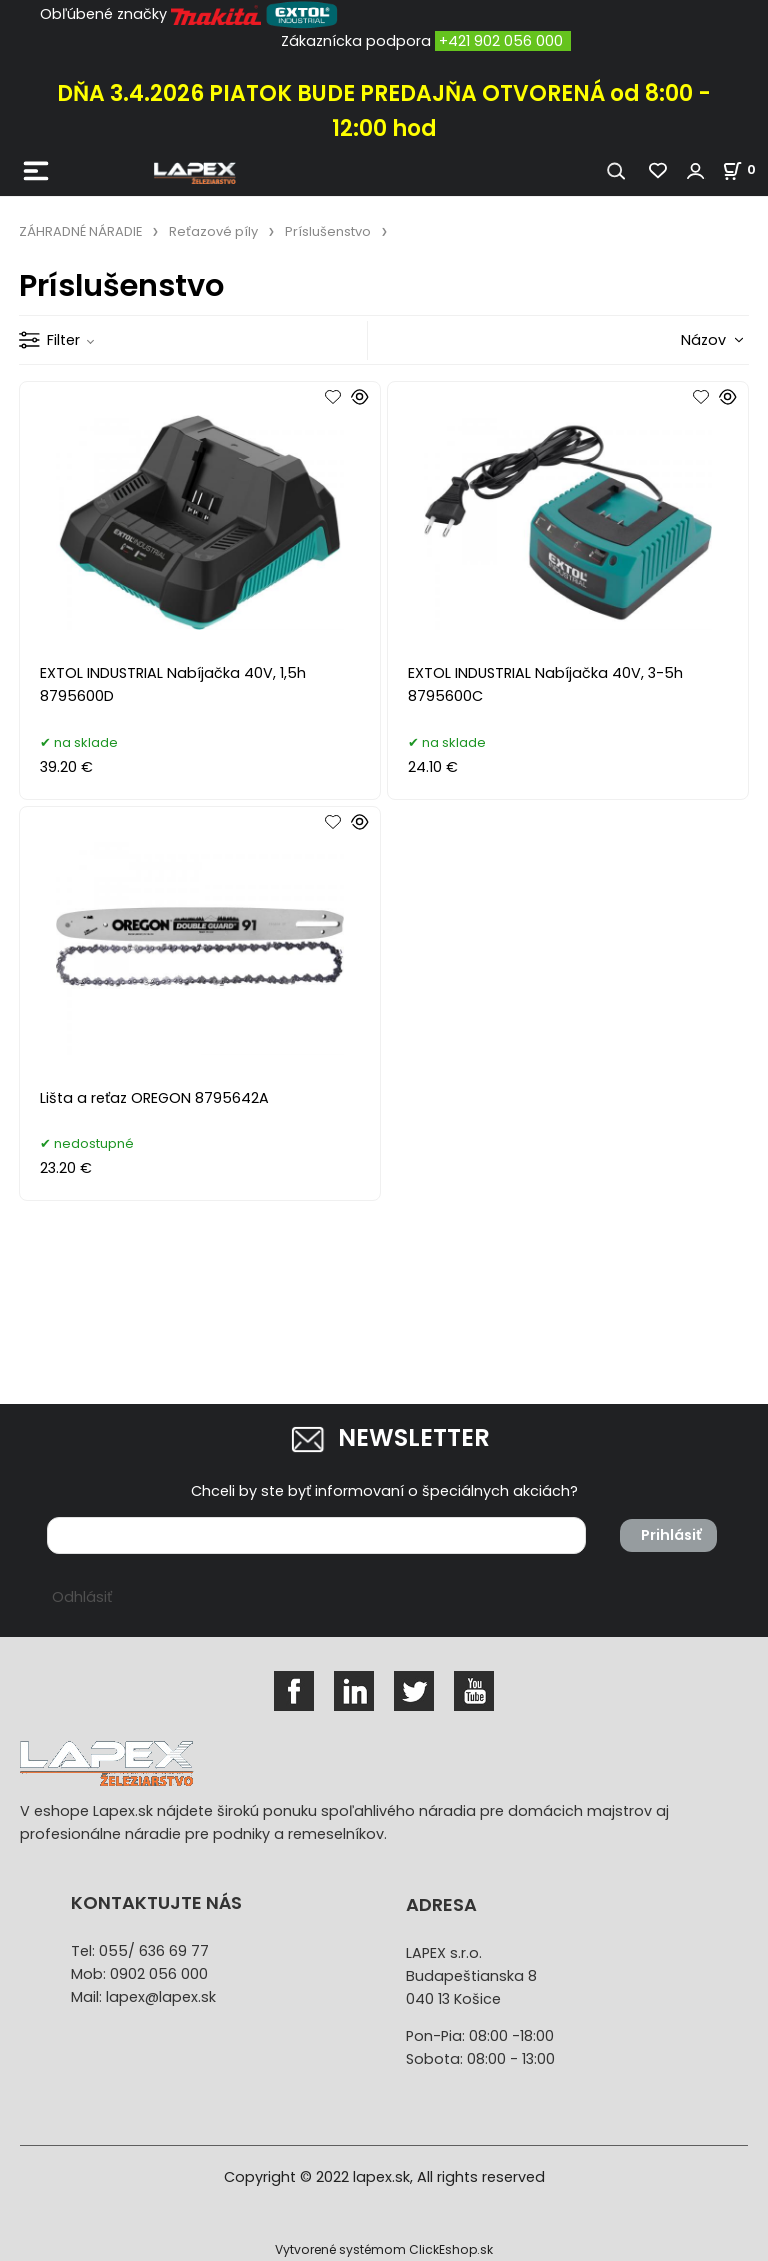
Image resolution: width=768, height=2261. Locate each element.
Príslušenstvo (328, 231)
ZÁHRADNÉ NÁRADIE (80, 231)
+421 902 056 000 (501, 41)
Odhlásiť (82, 1597)
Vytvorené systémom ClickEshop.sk (384, 2249)
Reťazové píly (213, 231)
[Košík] (745, 169)
